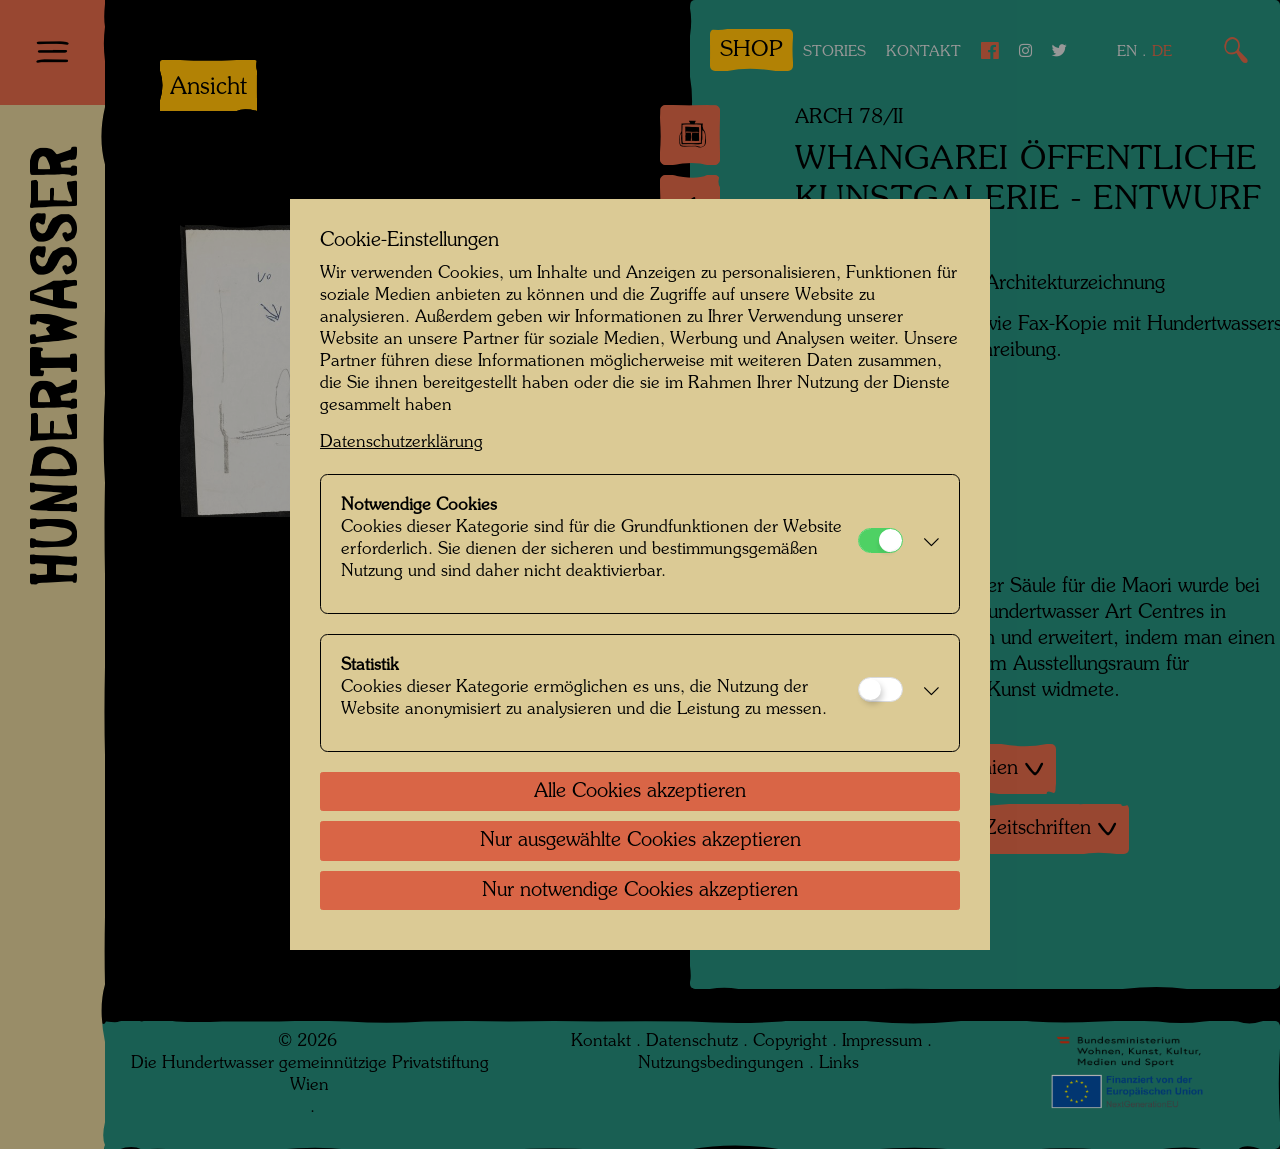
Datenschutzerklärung (401, 442)
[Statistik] (880, 689)
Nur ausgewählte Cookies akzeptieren (640, 841)
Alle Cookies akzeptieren (640, 792)
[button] (926, 544)
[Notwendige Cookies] (880, 540)
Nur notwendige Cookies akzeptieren (640, 891)
